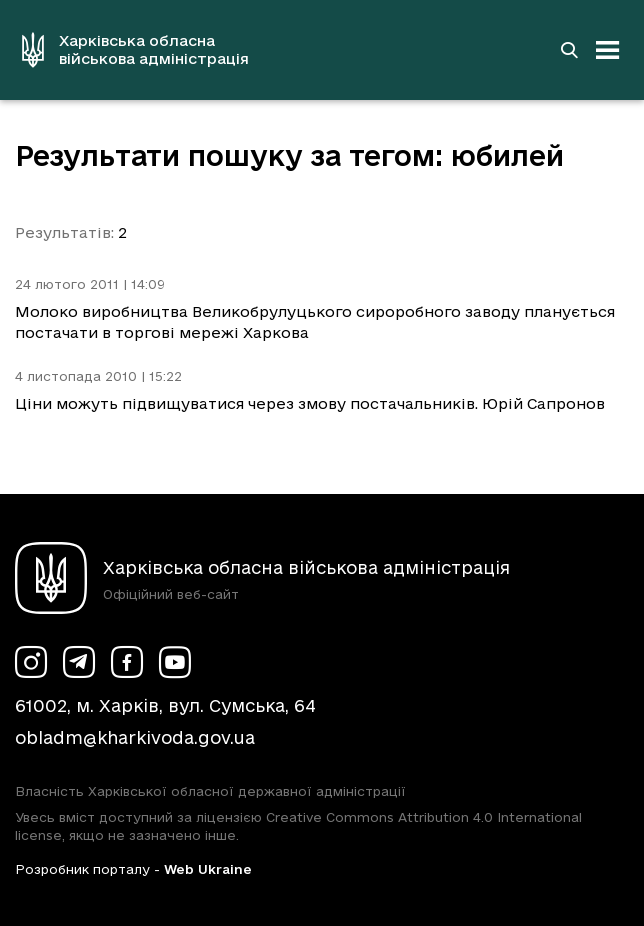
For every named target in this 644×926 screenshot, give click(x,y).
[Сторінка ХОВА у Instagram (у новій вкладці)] (31, 662)
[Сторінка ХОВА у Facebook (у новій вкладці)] (127, 662)
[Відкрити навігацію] (608, 50)
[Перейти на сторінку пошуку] (569, 50)
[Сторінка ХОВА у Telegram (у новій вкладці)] (79, 662)
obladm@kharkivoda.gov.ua (135, 737)
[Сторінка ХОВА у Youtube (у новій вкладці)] (175, 662)
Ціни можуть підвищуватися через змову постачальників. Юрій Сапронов (310, 403)
